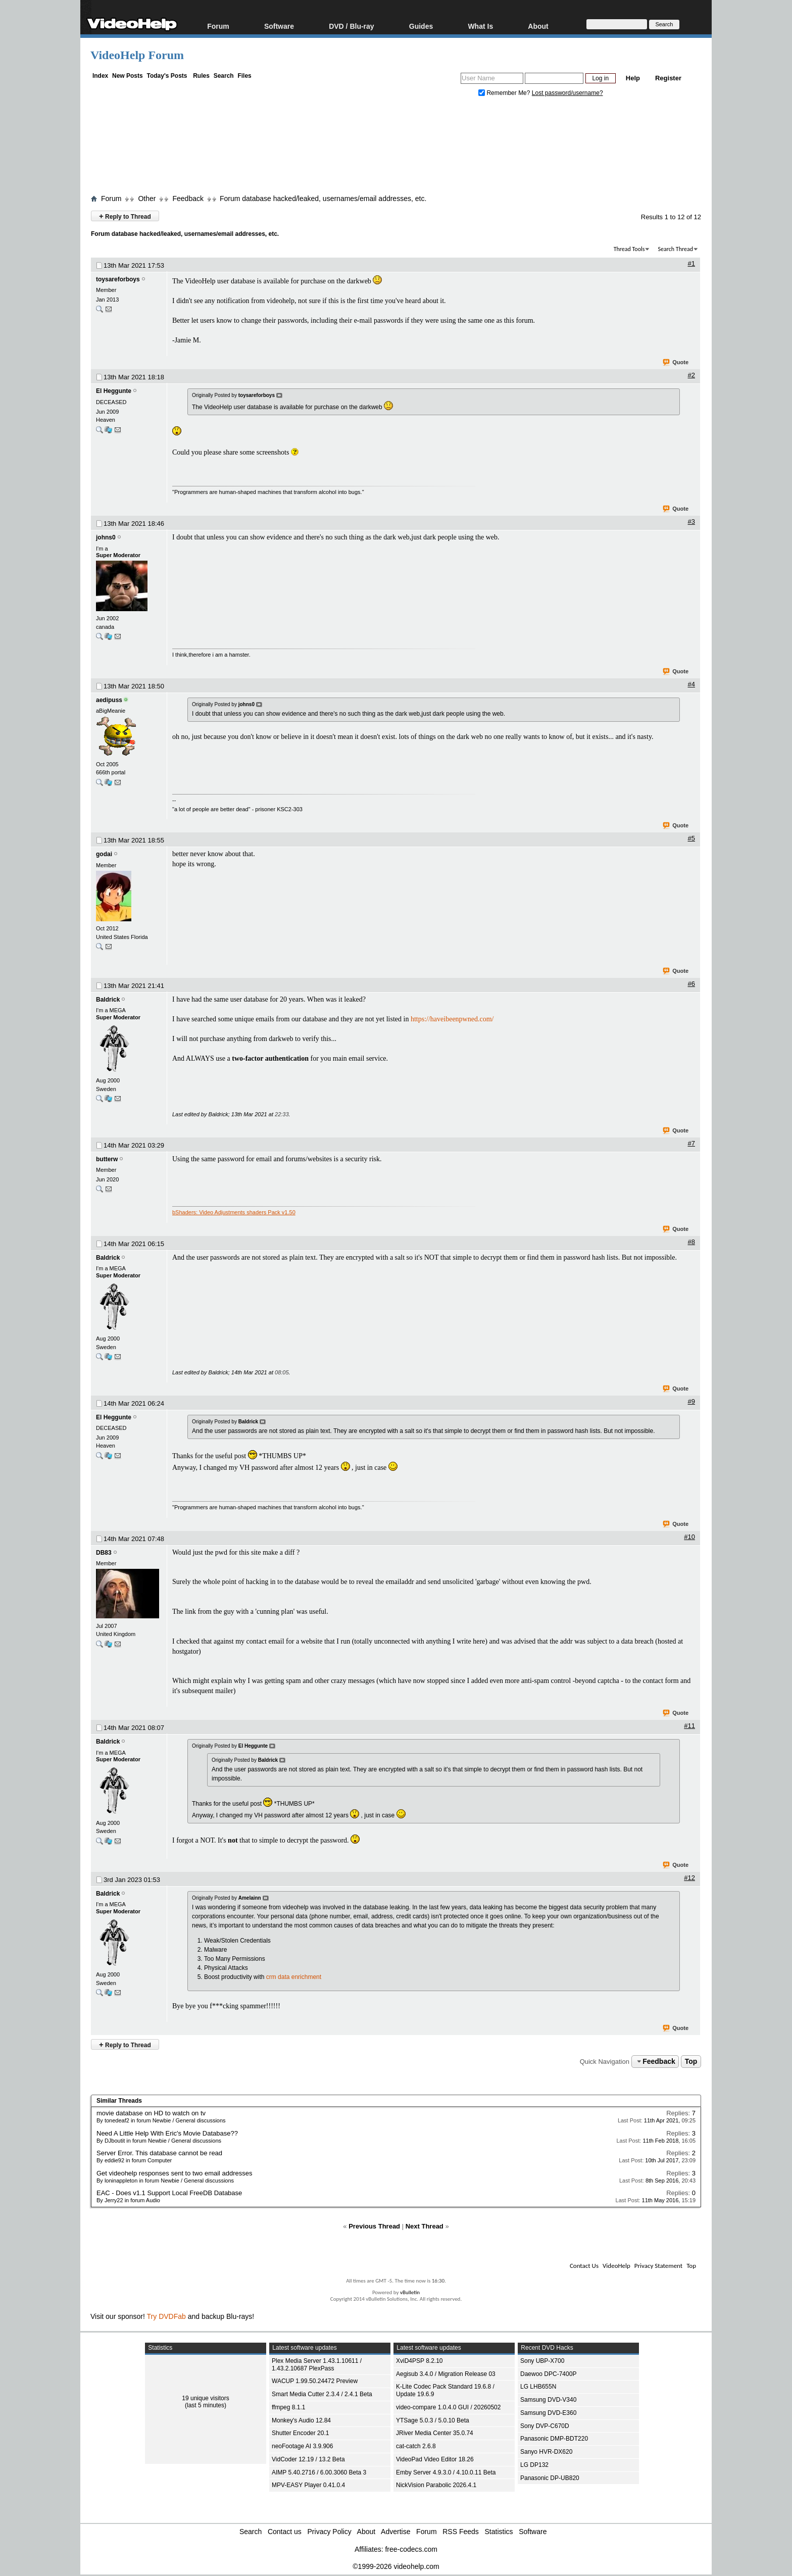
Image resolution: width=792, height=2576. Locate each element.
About (538, 26)
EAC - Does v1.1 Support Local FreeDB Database (169, 2193)
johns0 (106, 537)
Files (244, 75)
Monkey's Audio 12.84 (301, 2420)
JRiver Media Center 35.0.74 (434, 2433)
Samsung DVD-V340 (548, 2399)
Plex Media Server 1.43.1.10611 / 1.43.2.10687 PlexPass (317, 2364)
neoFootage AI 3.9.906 (302, 2446)
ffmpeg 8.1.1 (289, 2407)
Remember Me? (505, 92)
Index (100, 75)
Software (279, 26)
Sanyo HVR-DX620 (546, 2451)
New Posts (127, 75)
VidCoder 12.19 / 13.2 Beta (308, 2459)
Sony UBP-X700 (542, 2360)
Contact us (285, 2532)
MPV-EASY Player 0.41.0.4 (308, 2485)
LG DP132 (534, 2464)
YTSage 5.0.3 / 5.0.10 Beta (432, 2420)
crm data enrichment (293, 1976)
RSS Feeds (460, 2532)
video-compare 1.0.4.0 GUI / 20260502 (448, 2407)
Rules (201, 75)
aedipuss (109, 700)
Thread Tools (629, 249)
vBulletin (410, 2292)
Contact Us (584, 2265)
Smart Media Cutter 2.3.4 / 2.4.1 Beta (322, 2394)
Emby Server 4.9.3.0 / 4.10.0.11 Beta (446, 2472)
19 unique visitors (205, 2398)
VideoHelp (616, 2265)
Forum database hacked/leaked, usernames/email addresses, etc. (323, 198)
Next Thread (424, 2226)
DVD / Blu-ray (351, 26)
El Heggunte (113, 390)
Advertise (395, 2532)
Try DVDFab (166, 2316)
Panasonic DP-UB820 (549, 2478)
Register (668, 78)
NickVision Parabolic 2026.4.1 (436, 2485)
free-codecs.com (411, 2549)
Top (691, 2061)
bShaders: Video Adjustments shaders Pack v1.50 (233, 1212)
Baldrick (108, 999)
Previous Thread (374, 2226)
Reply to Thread (125, 216)
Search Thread (675, 249)
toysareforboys (118, 279)
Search (224, 75)
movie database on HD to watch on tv (151, 2113)
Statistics (499, 2532)
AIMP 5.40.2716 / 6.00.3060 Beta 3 (319, 2472)
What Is (480, 26)
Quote (676, 363)
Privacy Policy (330, 2532)
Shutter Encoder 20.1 (300, 2433)
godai (104, 854)
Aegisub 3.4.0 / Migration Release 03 (446, 2373)
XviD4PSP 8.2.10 (419, 2360)
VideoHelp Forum (137, 55)
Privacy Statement (658, 2265)
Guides (421, 26)
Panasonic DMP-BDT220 (554, 2438)
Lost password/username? (567, 92)
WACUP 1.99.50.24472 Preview (315, 2381)
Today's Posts (166, 75)
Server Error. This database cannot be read (159, 2153)
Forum (218, 26)
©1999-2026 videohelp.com (396, 2566)
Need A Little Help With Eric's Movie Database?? (167, 2133)
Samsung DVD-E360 (548, 2412)
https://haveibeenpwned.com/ (452, 1019)
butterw (107, 1159)
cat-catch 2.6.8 (416, 2446)
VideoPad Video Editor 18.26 (435, 2459)
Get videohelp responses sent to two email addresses (174, 2173)
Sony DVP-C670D (544, 2426)
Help (633, 78)
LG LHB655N (538, 2386)
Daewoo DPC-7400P (548, 2373)
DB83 (104, 1552)
